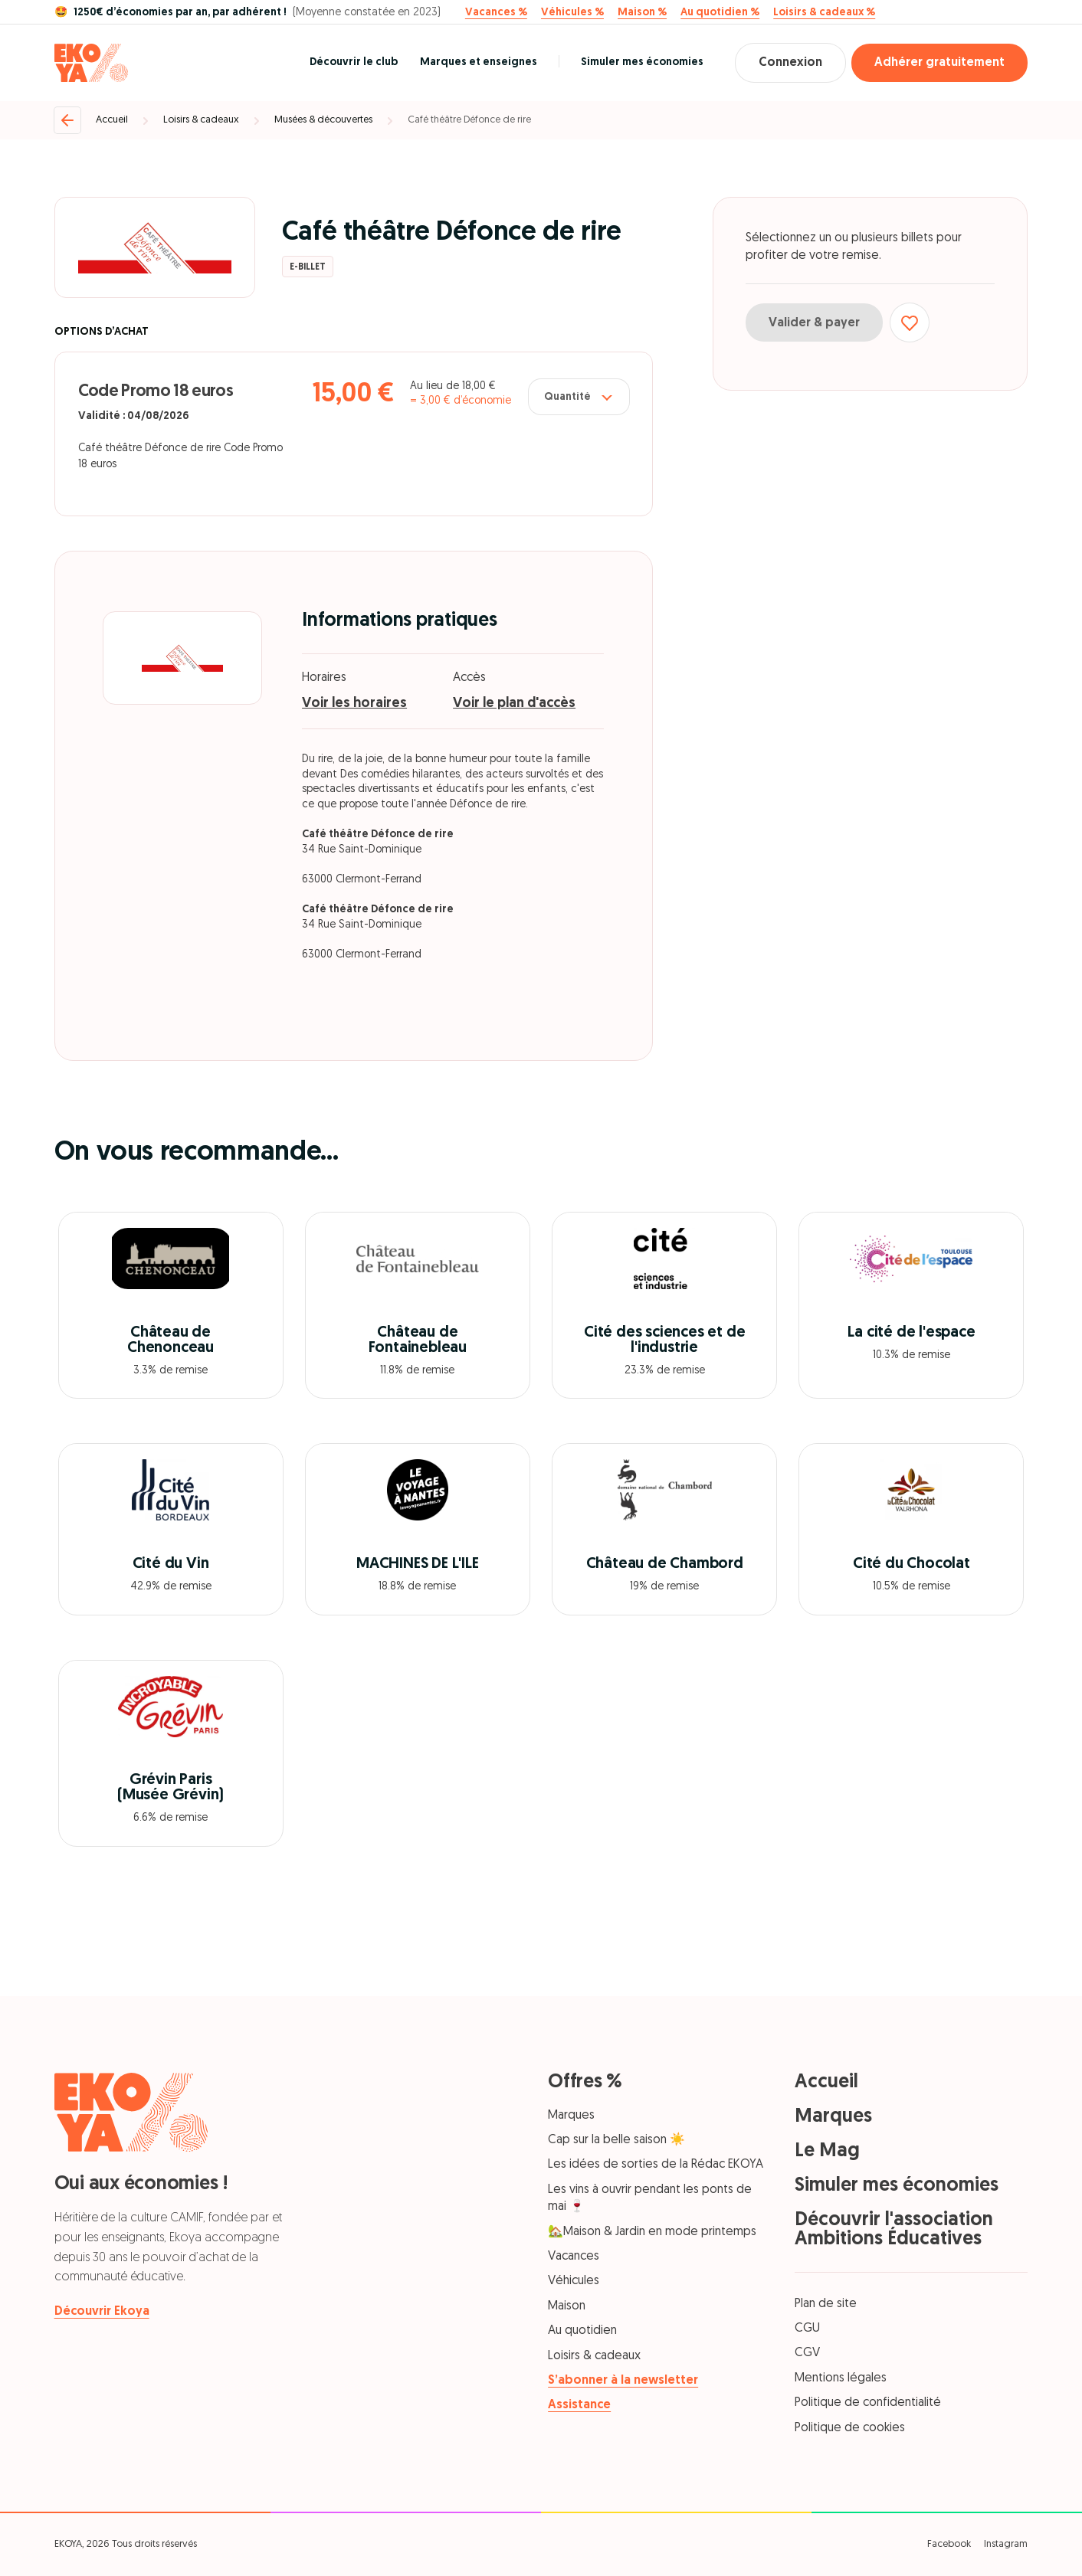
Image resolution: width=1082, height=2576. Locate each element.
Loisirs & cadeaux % (824, 13)
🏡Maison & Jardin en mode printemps (652, 2232)
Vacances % (496, 13)
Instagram (1006, 2544)
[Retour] (67, 120)
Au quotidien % (719, 13)
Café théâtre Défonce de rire (469, 120)
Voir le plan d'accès (514, 703)
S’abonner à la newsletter (623, 2381)
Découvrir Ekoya (101, 2312)
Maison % (642, 13)
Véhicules (573, 2281)
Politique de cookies (850, 2428)
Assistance (579, 2405)
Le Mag (827, 2151)
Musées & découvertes (323, 120)
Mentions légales (841, 2378)
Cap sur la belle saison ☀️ (616, 2140)
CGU (807, 2328)
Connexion (790, 63)
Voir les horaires (354, 703)
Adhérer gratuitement (939, 63)
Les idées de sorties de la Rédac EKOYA (655, 2165)
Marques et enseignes (478, 62)
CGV (807, 2353)
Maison (566, 2306)
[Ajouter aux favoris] (909, 322)
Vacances (573, 2256)
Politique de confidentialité (868, 2403)
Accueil (112, 120)
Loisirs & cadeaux (201, 120)
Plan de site (826, 2304)
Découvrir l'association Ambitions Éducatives (894, 2230)
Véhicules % (572, 13)
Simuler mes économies (642, 62)
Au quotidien (582, 2331)
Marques (571, 2116)
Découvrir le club (354, 62)
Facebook (949, 2544)
